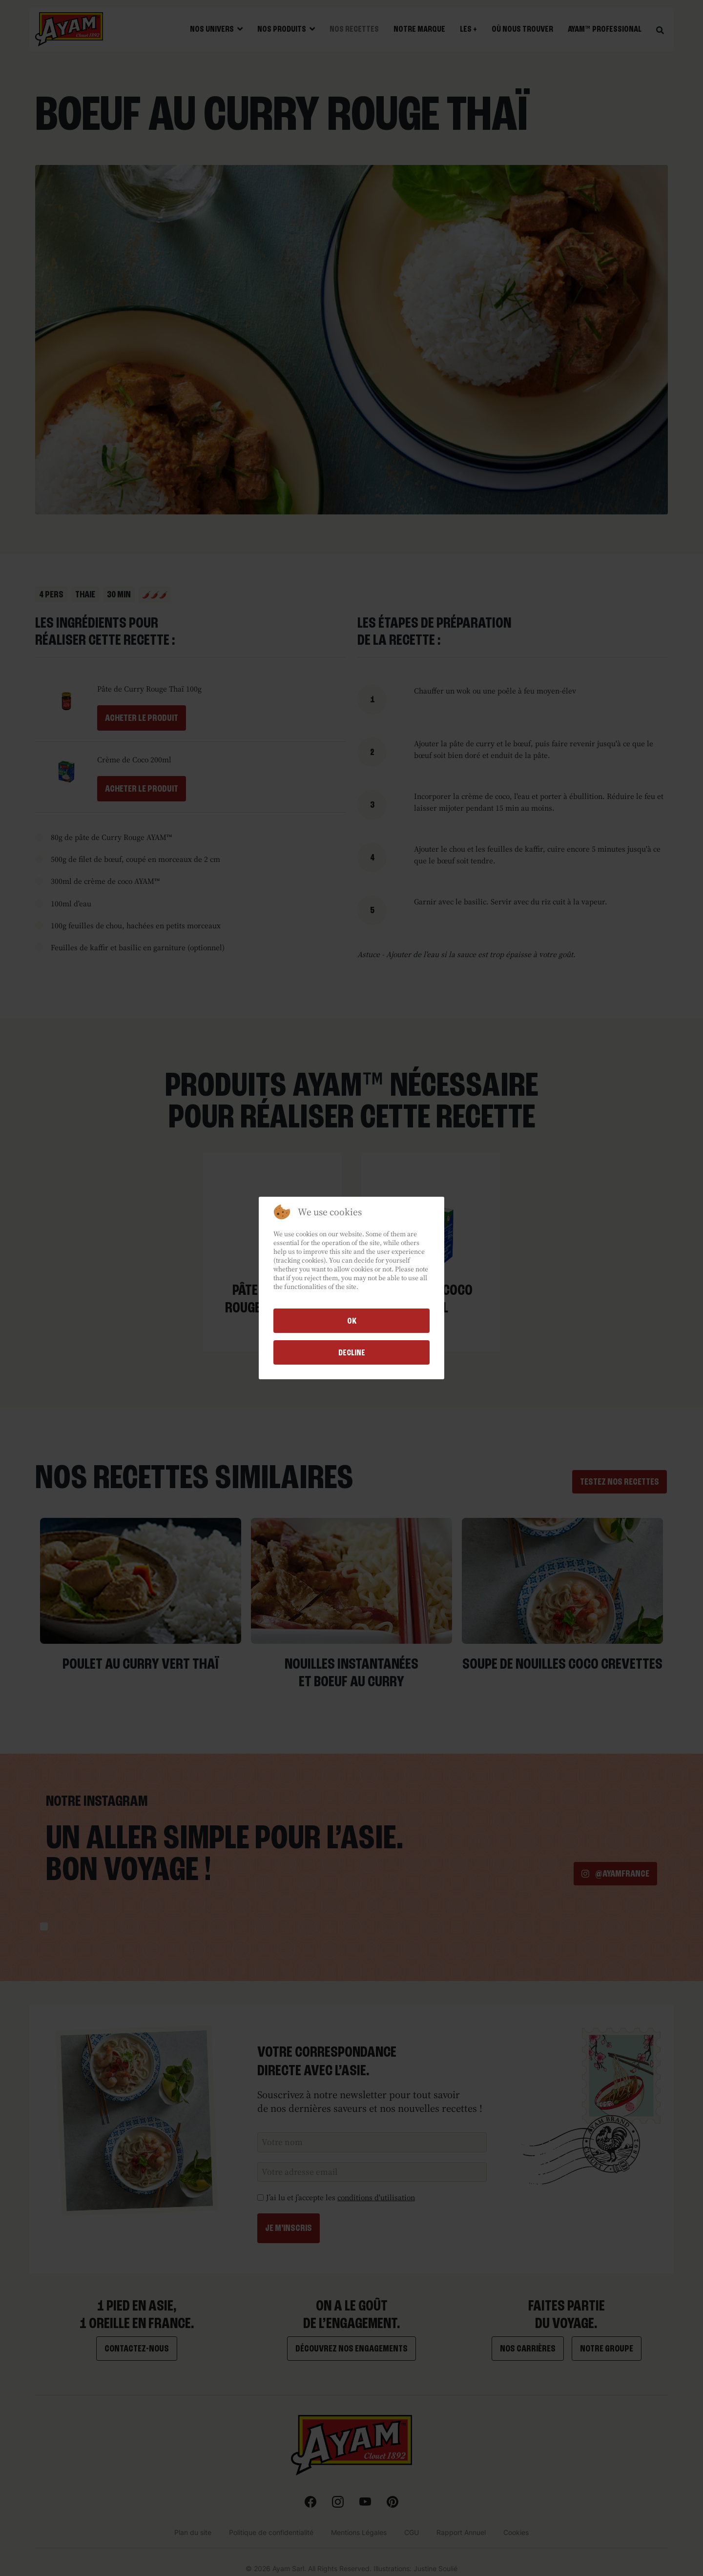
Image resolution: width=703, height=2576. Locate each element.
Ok (351, 1320)
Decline (351, 1352)
